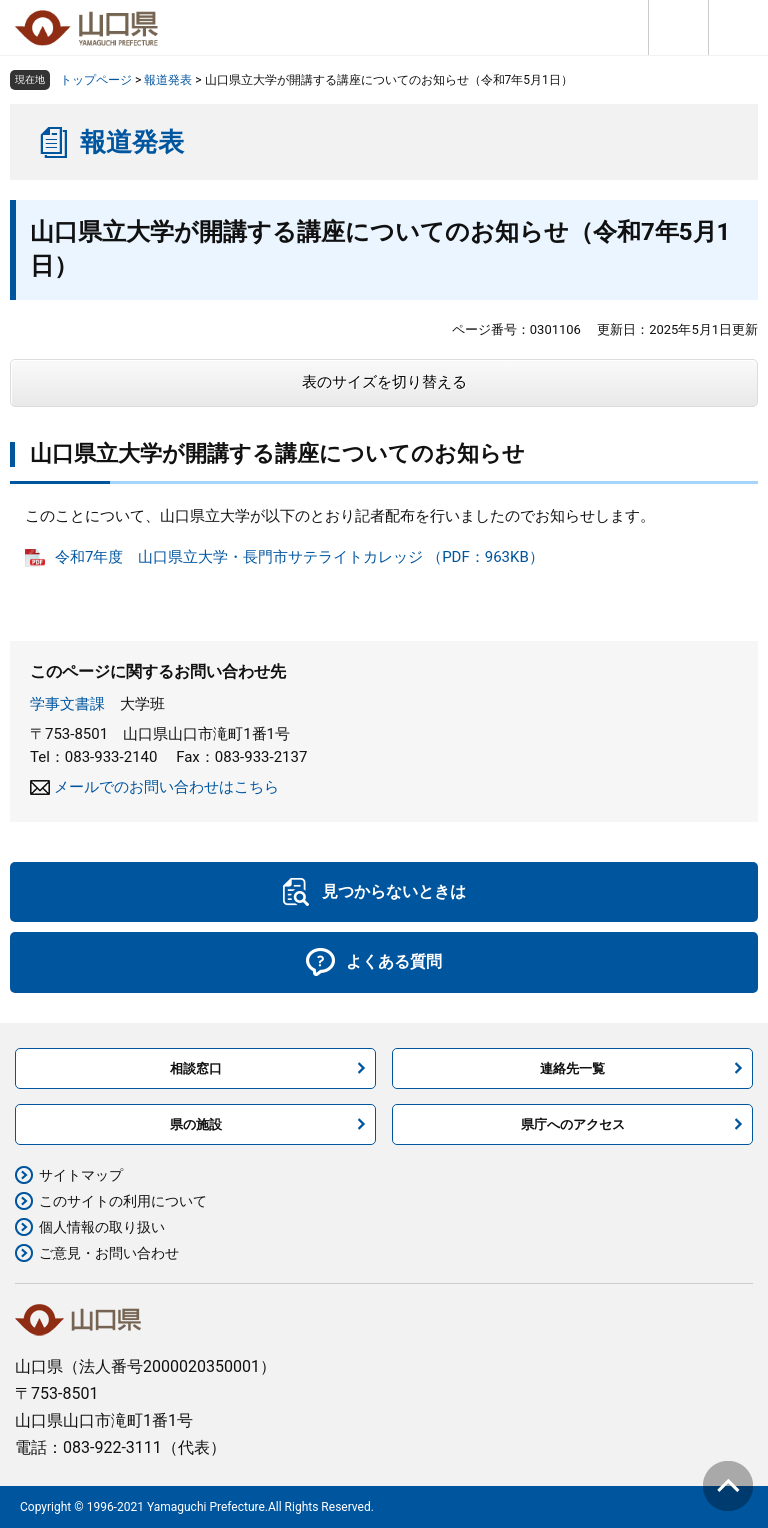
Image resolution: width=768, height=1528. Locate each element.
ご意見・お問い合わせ (109, 1253)
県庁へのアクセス (573, 1124)
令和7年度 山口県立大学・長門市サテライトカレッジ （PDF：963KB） (299, 557)
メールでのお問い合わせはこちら (166, 787)
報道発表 (168, 80)
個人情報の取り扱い (102, 1227)
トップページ (96, 80)
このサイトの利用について (123, 1201)
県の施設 (196, 1124)
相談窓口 (196, 1068)
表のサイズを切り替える (384, 382)
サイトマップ (81, 1175)
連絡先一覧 (572, 1068)
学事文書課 (67, 704)
